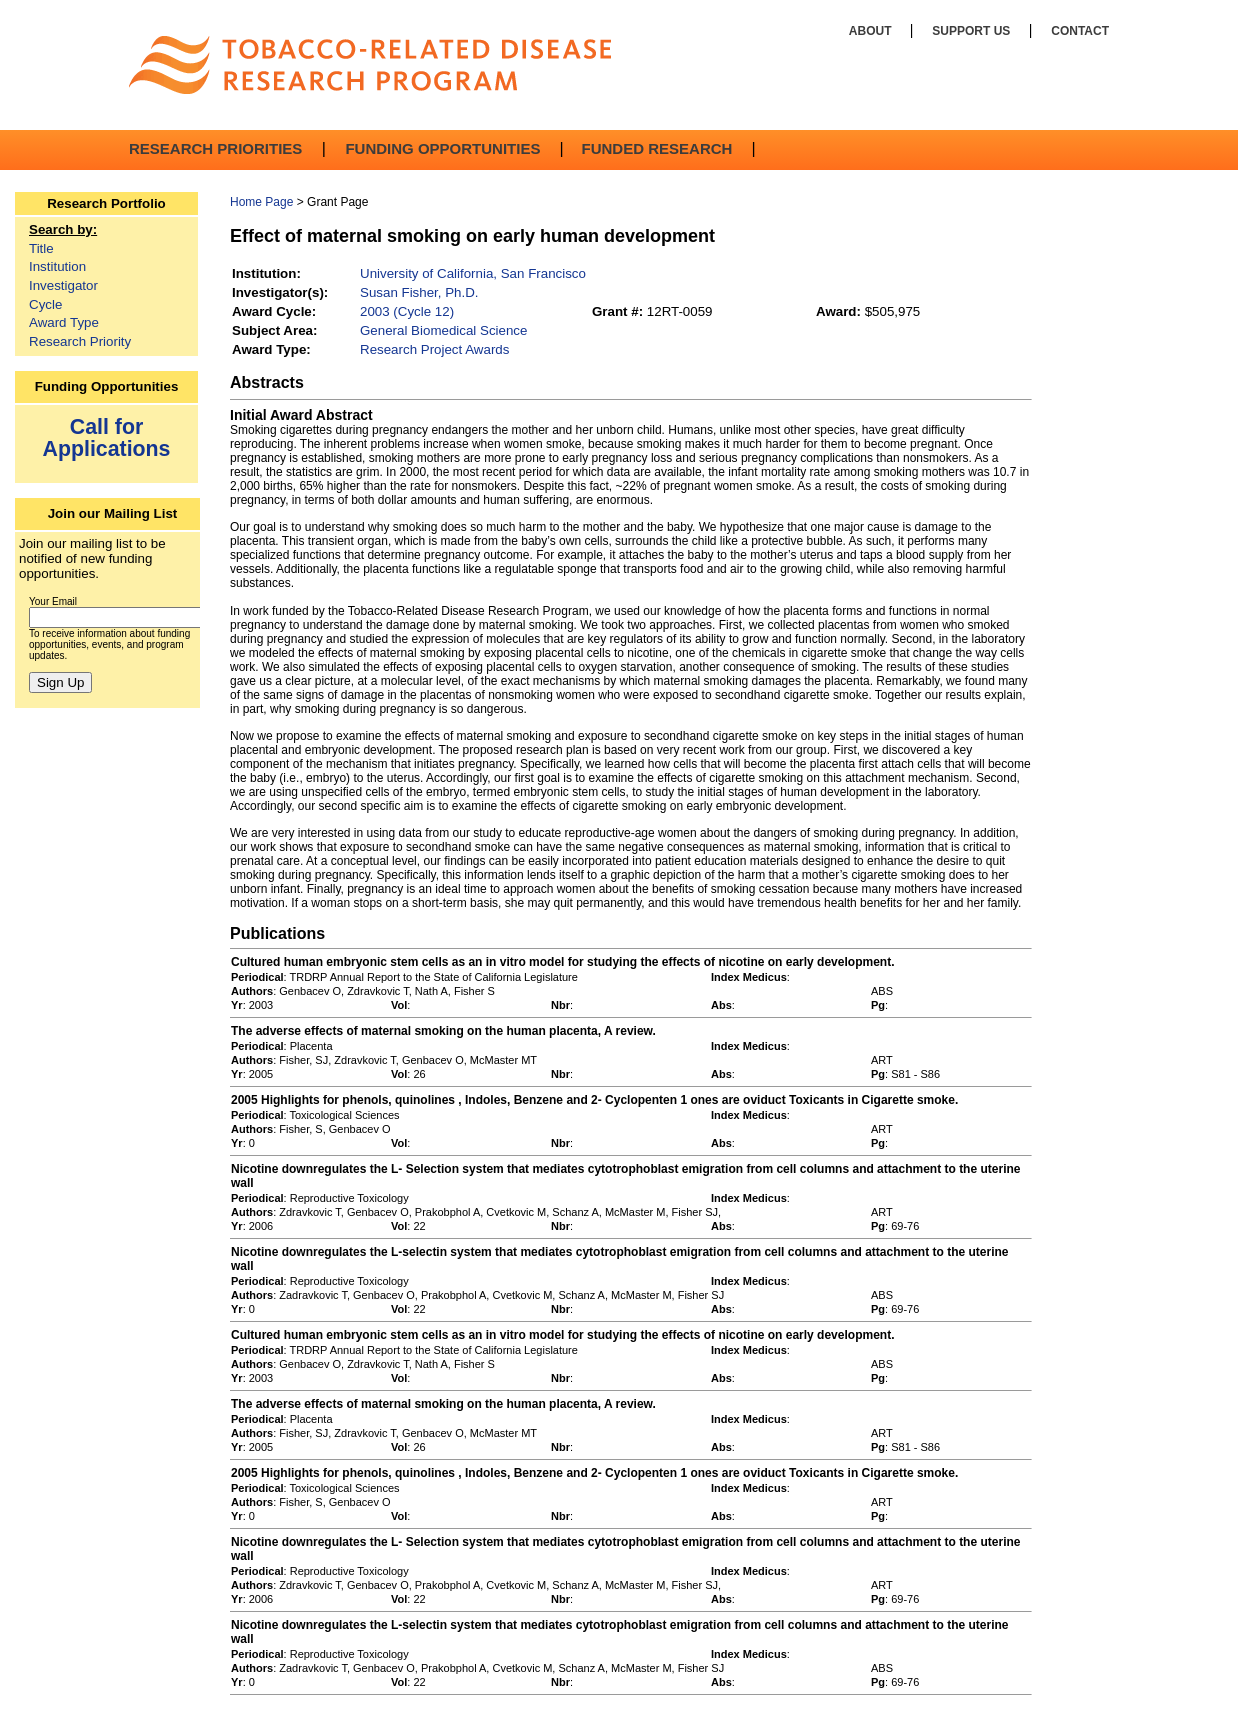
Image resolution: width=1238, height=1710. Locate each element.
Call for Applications (107, 437)
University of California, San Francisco (473, 273)
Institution (57, 266)
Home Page (261, 202)
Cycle (45, 304)
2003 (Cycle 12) (407, 311)
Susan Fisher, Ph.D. (419, 292)
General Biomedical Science (443, 330)
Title (41, 248)
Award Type (64, 322)
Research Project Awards (434, 349)
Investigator (63, 285)
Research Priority (80, 341)
